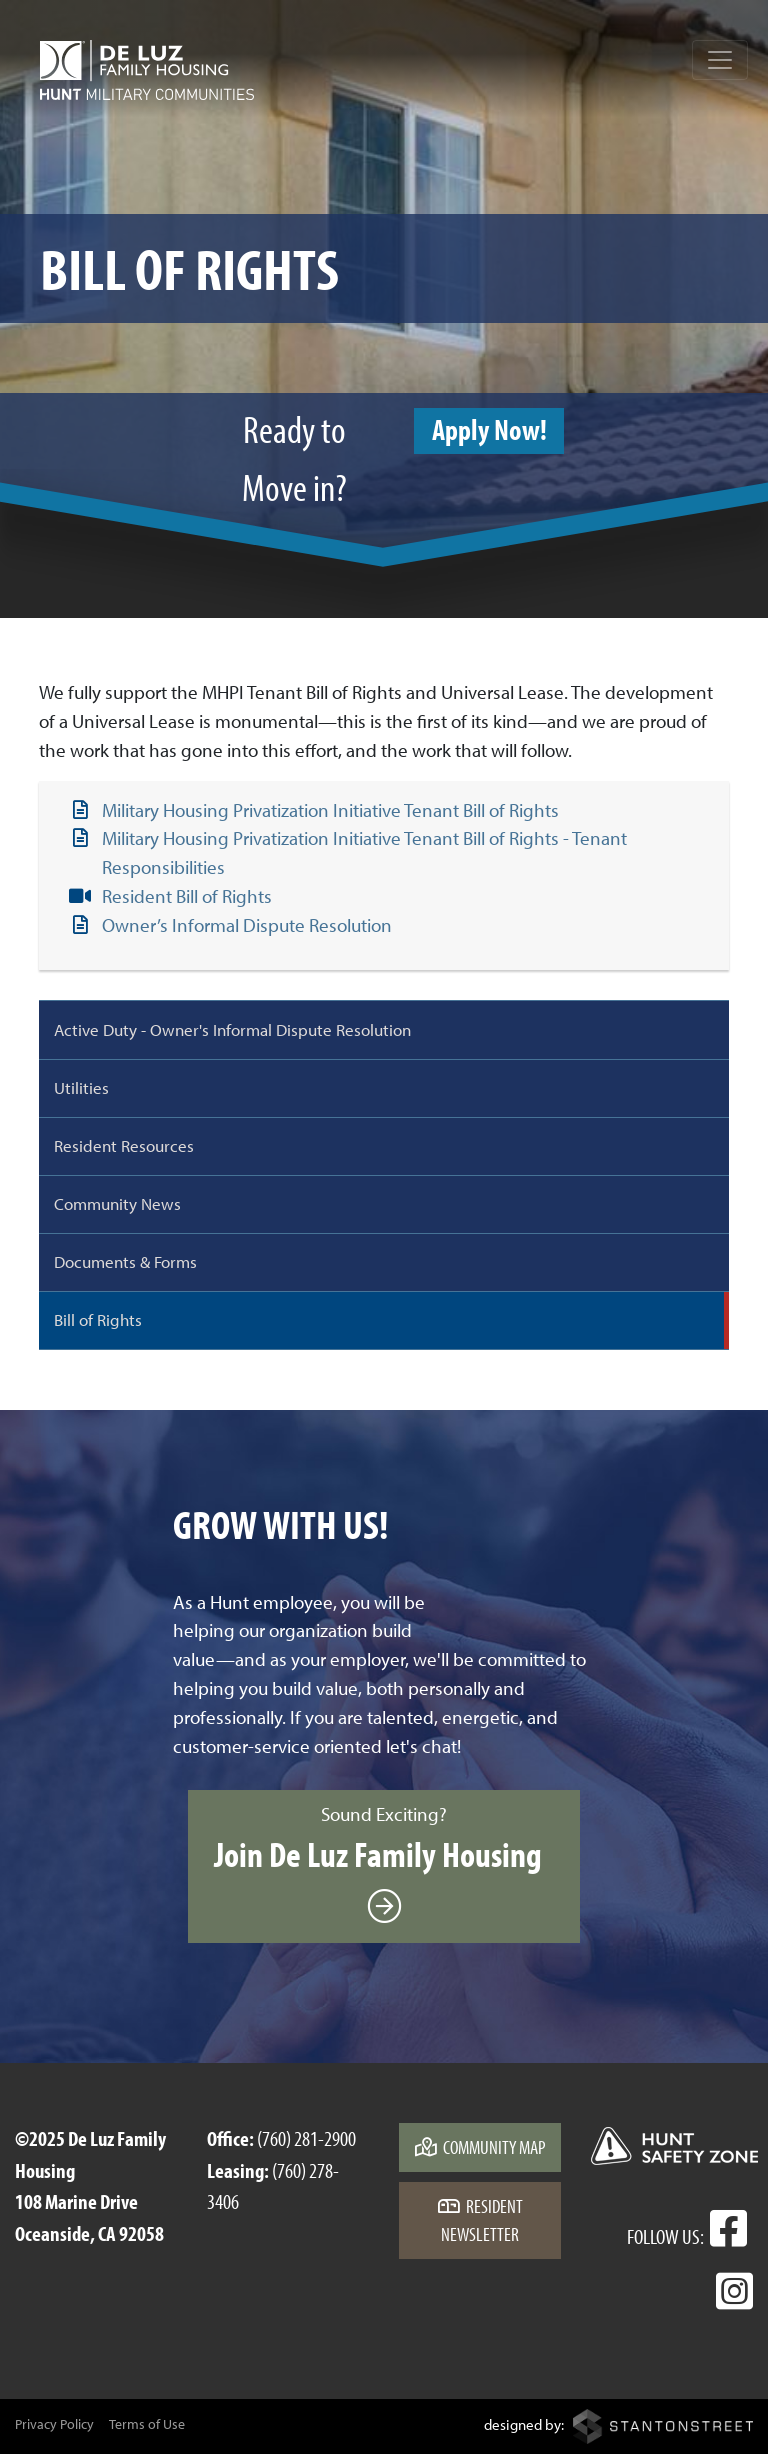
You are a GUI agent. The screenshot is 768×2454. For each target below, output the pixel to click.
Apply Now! (489, 429)
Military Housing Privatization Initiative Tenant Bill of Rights (330, 810)
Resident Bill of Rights (187, 896)
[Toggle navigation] (720, 60)
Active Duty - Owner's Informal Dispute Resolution (232, 1029)
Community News (117, 1203)
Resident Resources (124, 1145)
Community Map (480, 2147)
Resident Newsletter (480, 2220)
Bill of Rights (98, 1319)
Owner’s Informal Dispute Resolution (247, 925)
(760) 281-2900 (306, 2138)
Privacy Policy (54, 2424)
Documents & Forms (125, 1261)
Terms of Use (147, 2424)
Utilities (81, 1087)
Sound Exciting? (384, 1865)
